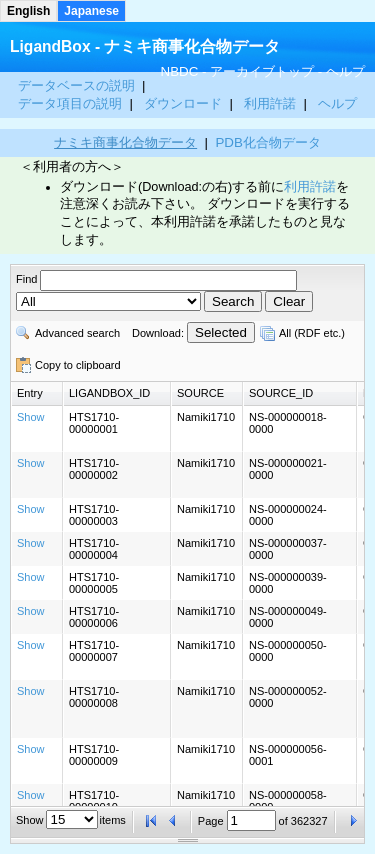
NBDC (180, 71)
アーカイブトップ (262, 71)
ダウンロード (185, 103)
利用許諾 (270, 103)
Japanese (91, 11)
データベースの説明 (78, 85)
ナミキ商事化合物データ (125, 142)
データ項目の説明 (72, 103)
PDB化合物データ (267, 142)
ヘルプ (345, 71)
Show (31, 417)
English (28, 11)
